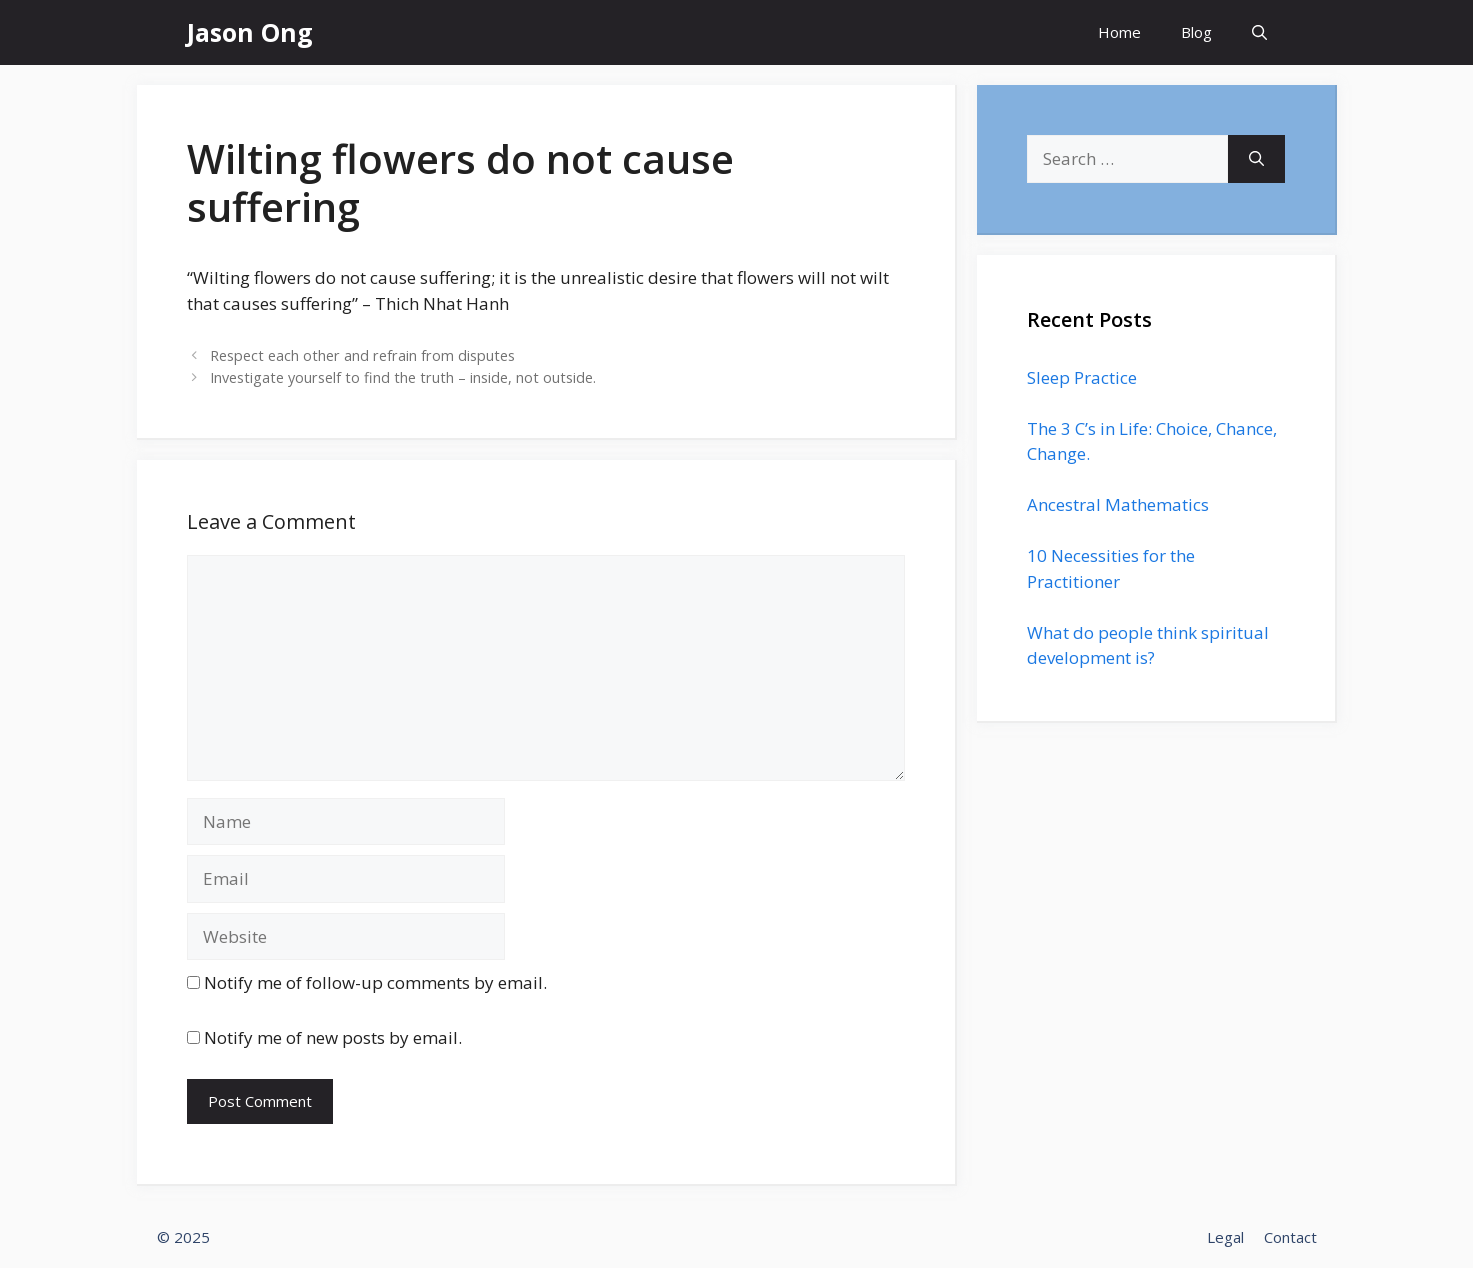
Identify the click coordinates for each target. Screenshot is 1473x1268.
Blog (1196, 32)
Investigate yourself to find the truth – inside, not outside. (403, 377)
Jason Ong (250, 32)
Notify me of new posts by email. (333, 1037)
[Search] (1256, 159)
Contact (1290, 1237)
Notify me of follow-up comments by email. (375, 982)
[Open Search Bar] (1259, 32)
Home (1119, 32)
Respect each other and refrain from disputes (362, 355)
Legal (1225, 1237)
